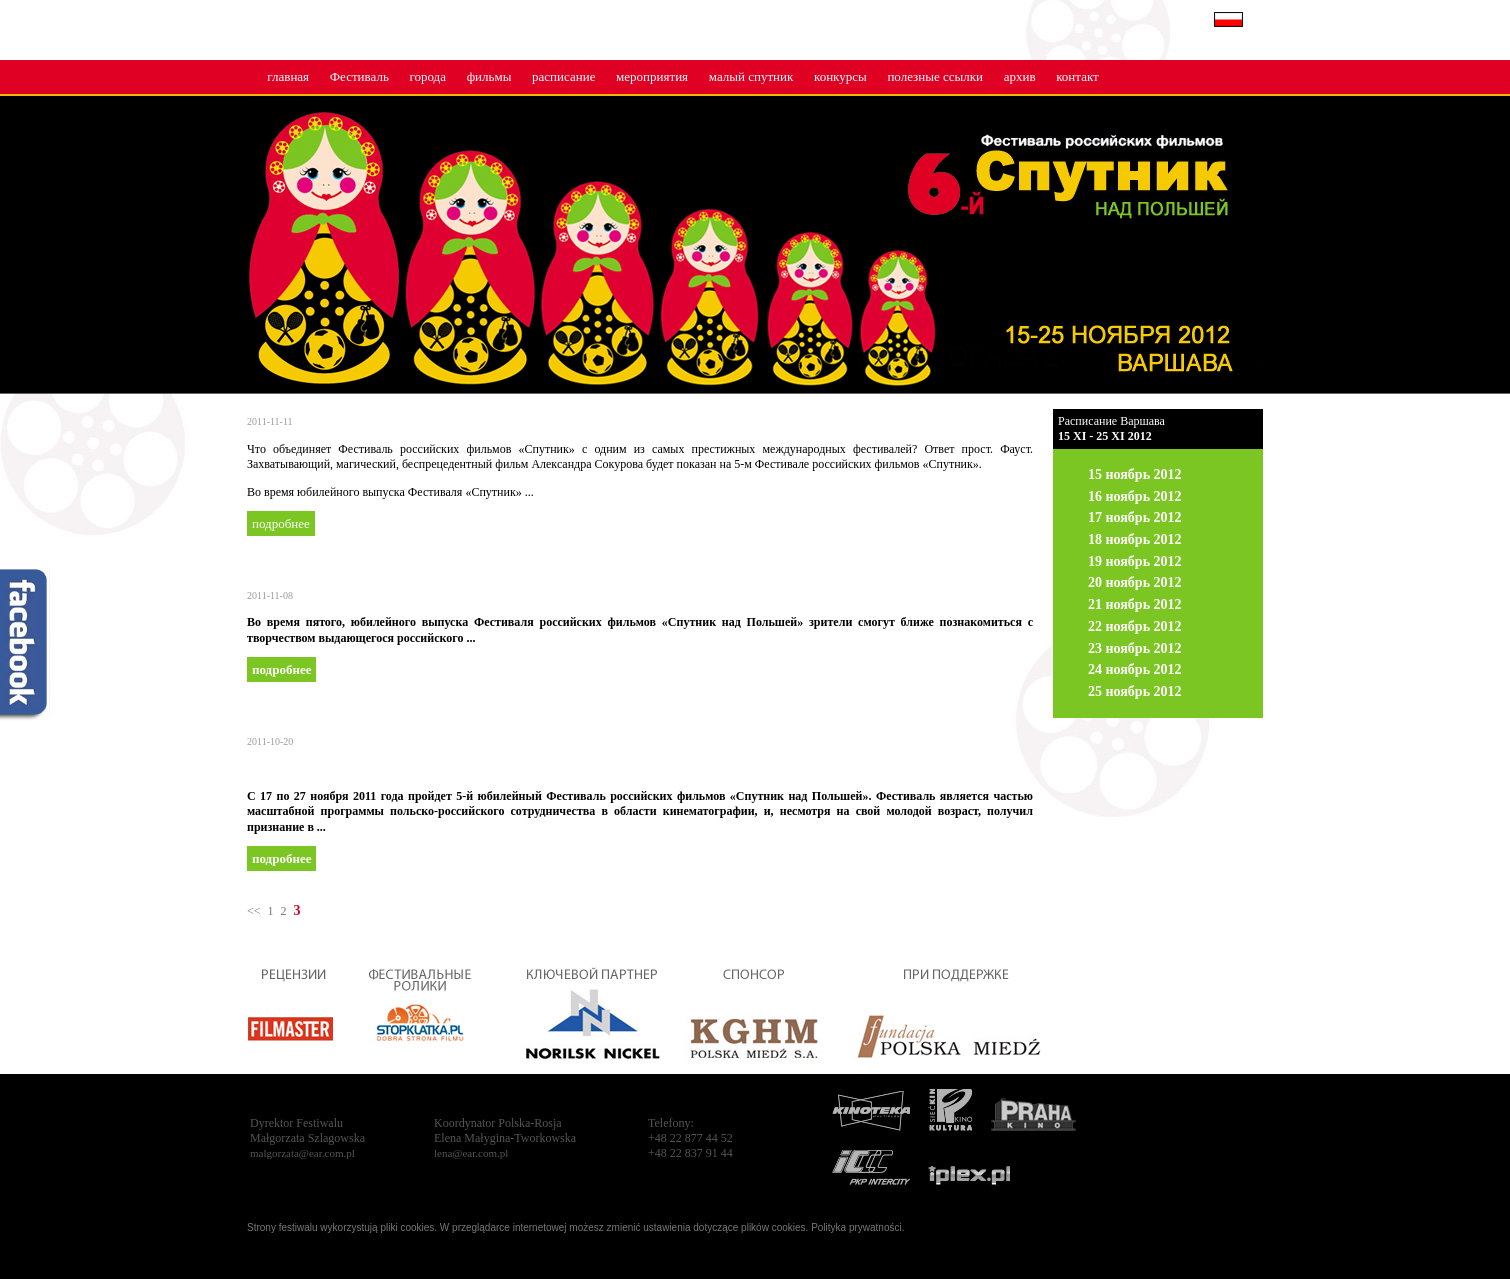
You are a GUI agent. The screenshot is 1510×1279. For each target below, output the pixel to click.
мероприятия (652, 76)
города (427, 76)
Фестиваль (359, 76)
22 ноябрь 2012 (1135, 626)
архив (1020, 76)
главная (288, 76)
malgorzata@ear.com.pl (302, 1153)
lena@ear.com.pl (471, 1153)
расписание (563, 76)
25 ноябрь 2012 (1135, 691)
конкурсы (840, 76)
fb (25, 646)
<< (254, 911)
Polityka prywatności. (857, 1227)
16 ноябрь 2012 (1135, 496)
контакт (1077, 76)
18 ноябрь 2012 (1135, 539)
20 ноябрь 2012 (1135, 582)
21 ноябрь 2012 (1135, 604)
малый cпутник (751, 76)
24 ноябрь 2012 (1135, 669)
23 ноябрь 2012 (1135, 648)
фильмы (489, 76)
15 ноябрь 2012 (1135, 474)
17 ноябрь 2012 (1135, 517)
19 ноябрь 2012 (1135, 561)
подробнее (281, 523)
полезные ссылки (935, 76)
